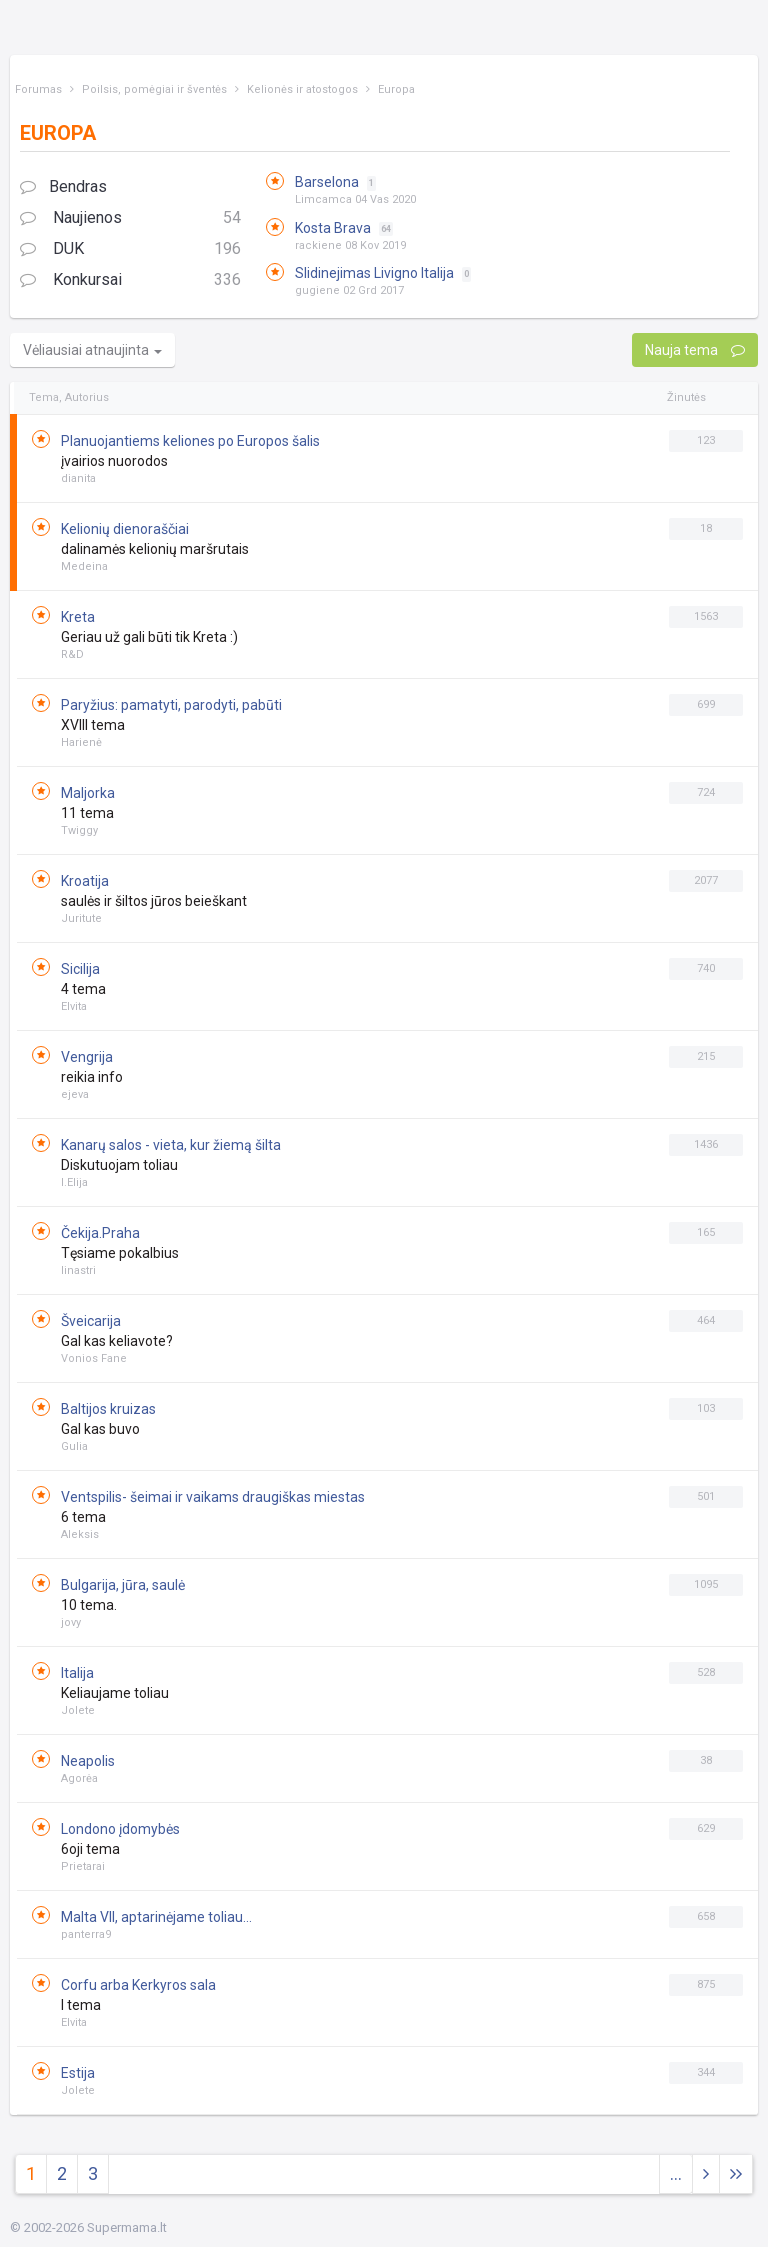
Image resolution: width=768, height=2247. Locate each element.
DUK (130, 249)
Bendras (63, 186)
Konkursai (130, 280)
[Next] (736, 2174)
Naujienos (130, 218)
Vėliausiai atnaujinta (92, 350)
